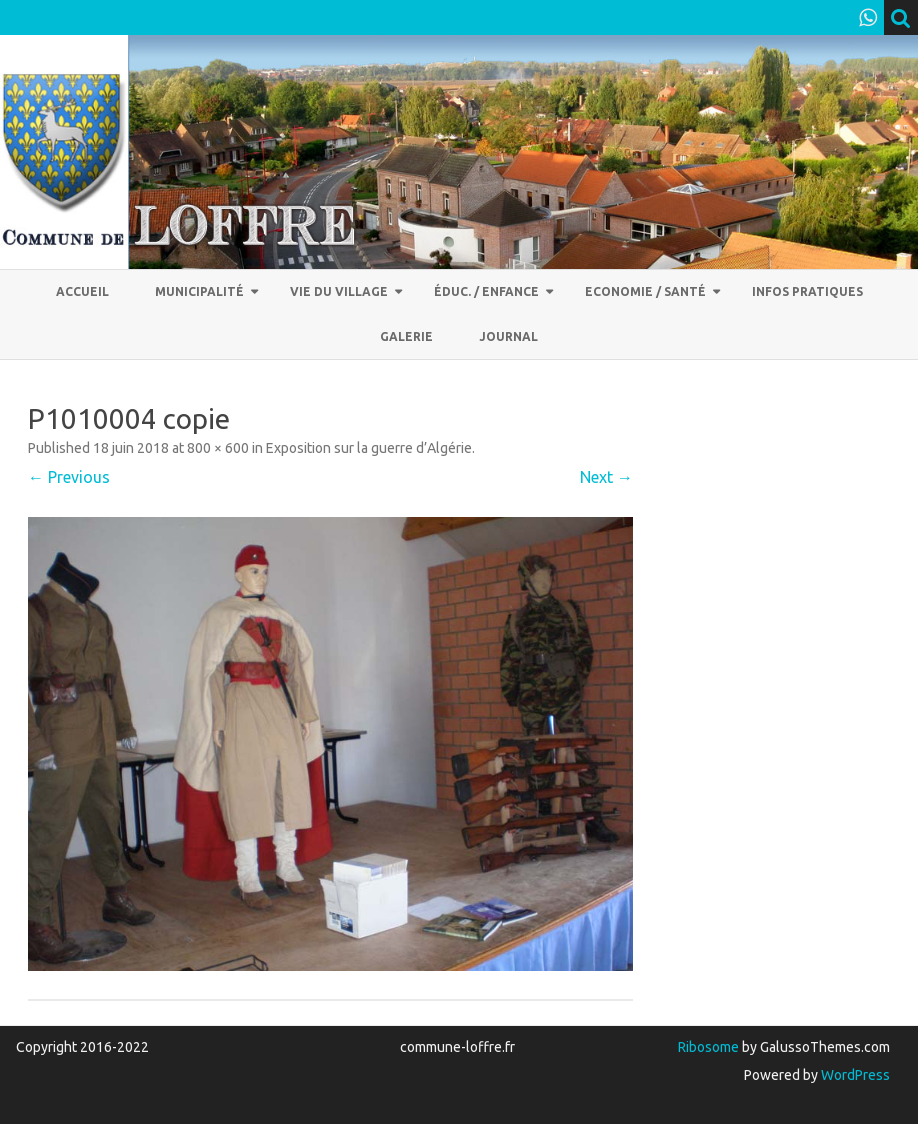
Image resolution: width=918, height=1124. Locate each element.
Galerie (406, 336)
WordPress (854, 1075)
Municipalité (199, 291)
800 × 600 (218, 448)
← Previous (69, 477)
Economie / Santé (645, 291)
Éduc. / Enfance (486, 291)
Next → (606, 477)
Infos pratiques (807, 291)
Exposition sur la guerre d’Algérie (369, 448)
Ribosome (708, 1047)
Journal (508, 336)
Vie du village (339, 291)
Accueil (82, 291)
